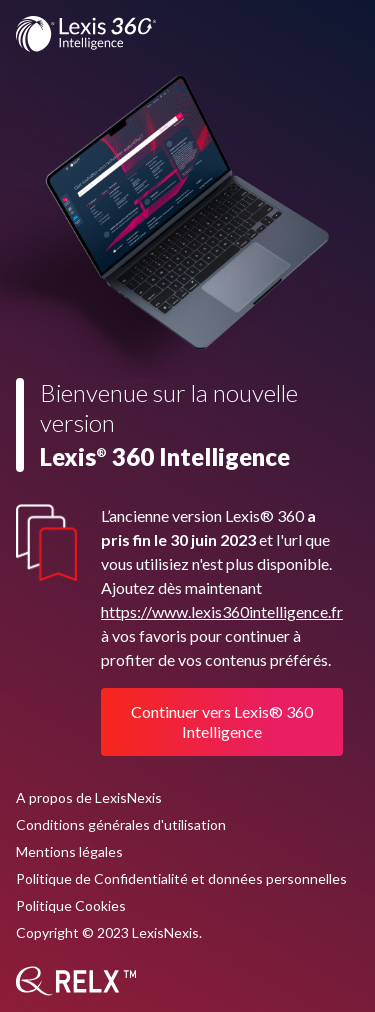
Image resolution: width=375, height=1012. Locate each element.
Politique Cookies (71, 905)
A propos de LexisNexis (89, 797)
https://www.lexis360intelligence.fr (222, 611)
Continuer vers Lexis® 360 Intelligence (222, 721)
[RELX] (76, 981)
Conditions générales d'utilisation (121, 824)
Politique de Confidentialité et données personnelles (181, 878)
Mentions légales (69, 851)
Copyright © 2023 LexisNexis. (109, 932)
